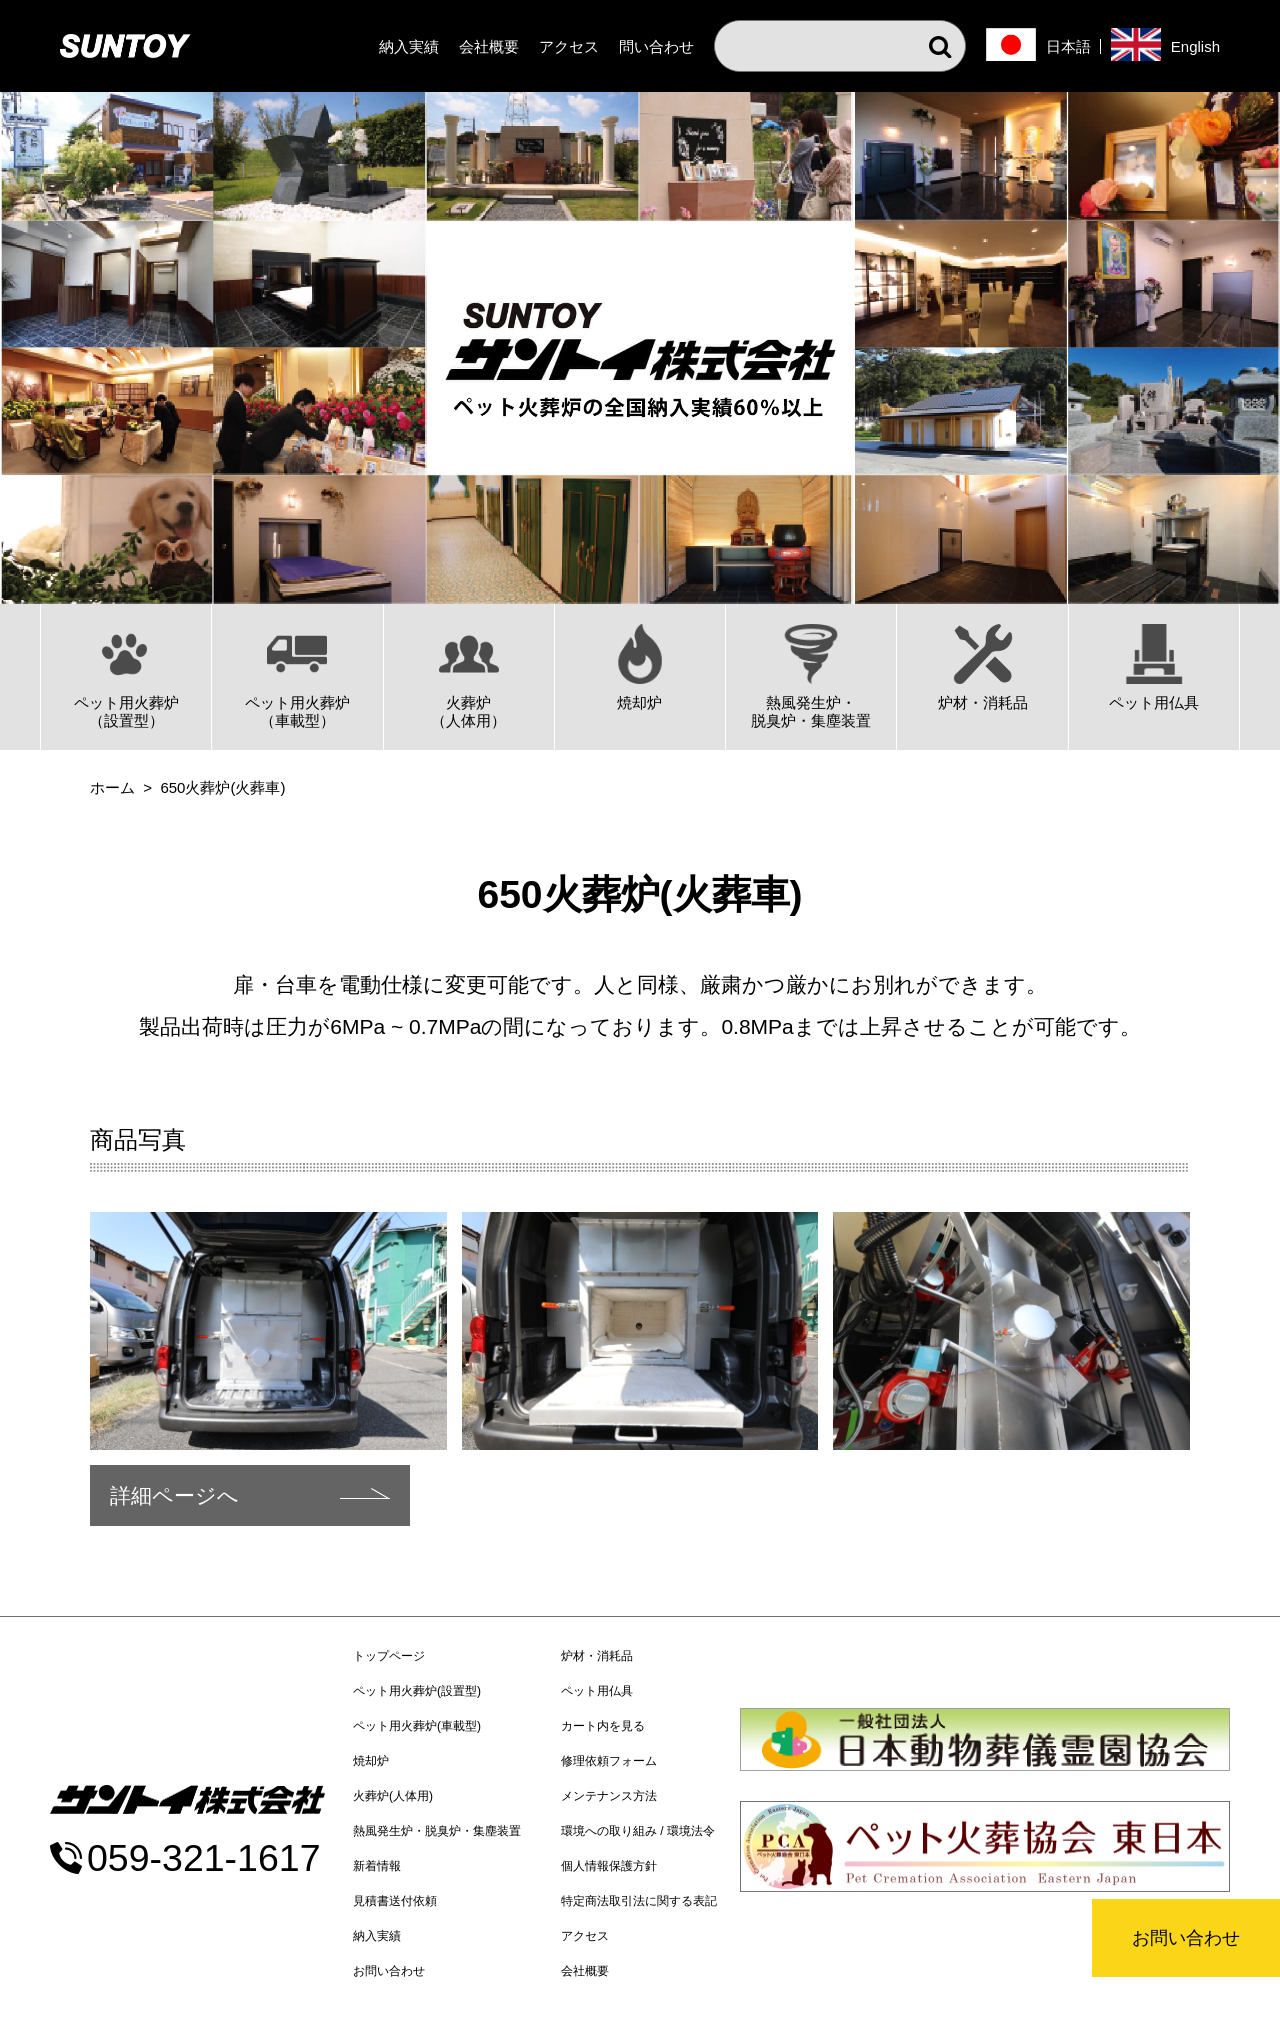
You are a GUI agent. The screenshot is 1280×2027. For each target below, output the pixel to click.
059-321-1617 (204, 1859)
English (1195, 46)
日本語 (1068, 46)
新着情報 (377, 1866)
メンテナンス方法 (609, 1796)
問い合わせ (656, 46)
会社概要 (489, 46)
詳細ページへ (174, 1495)
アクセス (569, 46)
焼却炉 (371, 1761)
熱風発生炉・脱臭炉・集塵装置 (437, 1831)
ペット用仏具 (597, 1691)
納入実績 (409, 46)
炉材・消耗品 (597, 1656)
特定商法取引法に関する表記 (639, 1901)
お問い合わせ (1186, 1938)
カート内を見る (603, 1726)
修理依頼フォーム (609, 1761)
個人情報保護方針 (609, 1866)
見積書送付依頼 (395, 1901)
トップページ (389, 1656)
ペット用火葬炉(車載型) (417, 1726)
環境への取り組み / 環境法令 (638, 1831)
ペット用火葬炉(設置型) (417, 1691)
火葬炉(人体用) (393, 1796)
